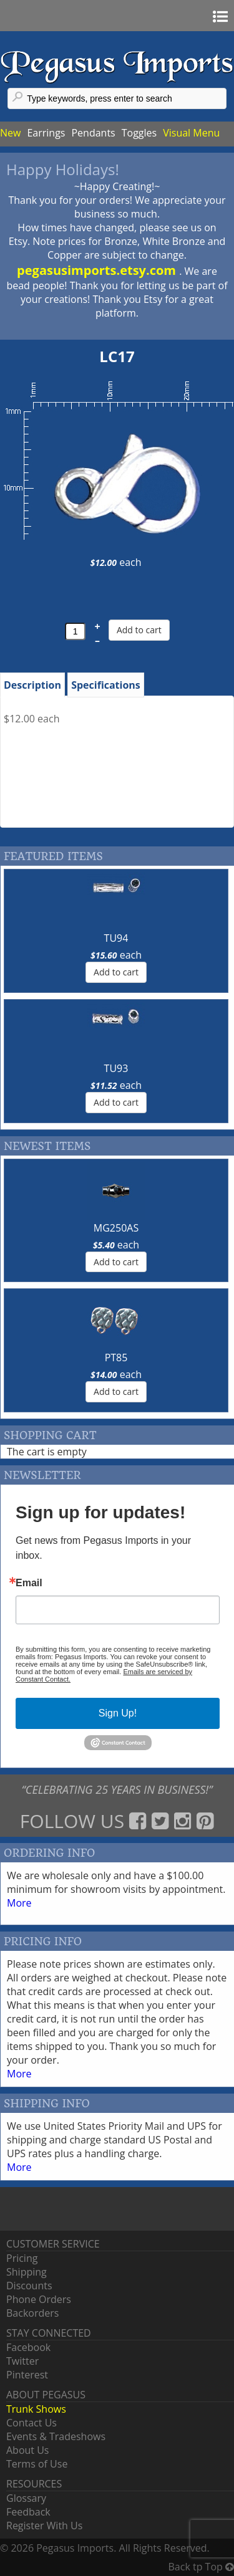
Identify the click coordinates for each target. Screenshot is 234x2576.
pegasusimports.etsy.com (98, 270)
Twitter (22, 2361)
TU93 (116, 1068)
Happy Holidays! (62, 169)
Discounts (29, 2285)
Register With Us (44, 2525)
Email (29, 1583)
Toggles (139, 133)
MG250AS (116, 1228)
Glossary (26, 2498)
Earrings (46, 133)
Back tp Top (201, 2567)
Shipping (26, 2272)
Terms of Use (36, 2464)
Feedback (28, 2512)
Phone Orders (38, 2299)
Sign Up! (118, 1713)
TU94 (116, 938)
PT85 (116, 1357)
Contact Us (31, 2423)
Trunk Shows (36, 2409)
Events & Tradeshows (55, 2436)
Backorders (32, 2313)
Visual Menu (191, 133)
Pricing (21, 2258)
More (19, 1903)
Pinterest (27, 2375)
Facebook (28, 2347)
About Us (27, 2450)
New (10, 133)
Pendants (93, 133)
